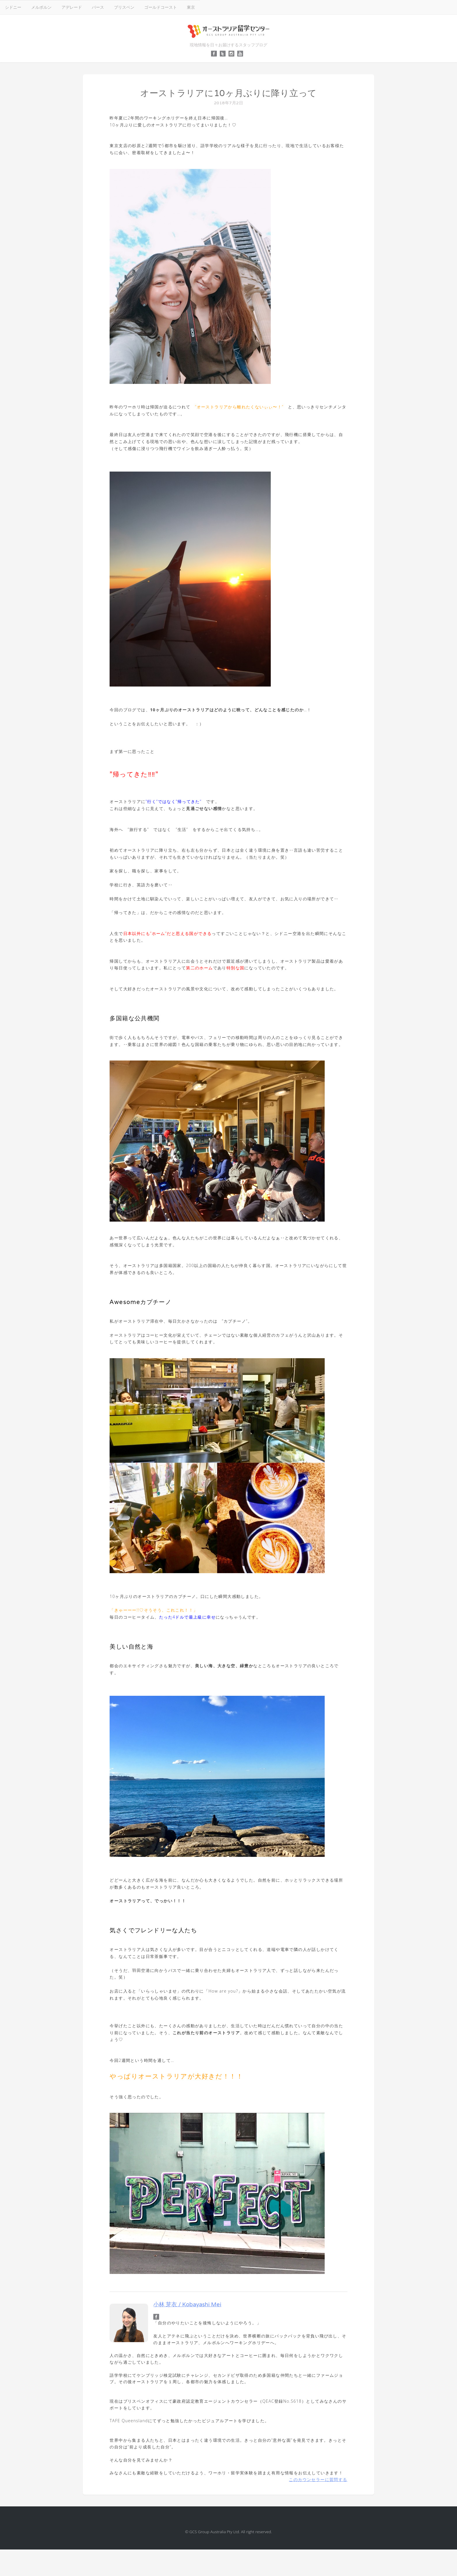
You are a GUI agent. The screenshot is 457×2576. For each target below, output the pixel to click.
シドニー (13, 7)
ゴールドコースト (160, 7)
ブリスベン (124, 7)
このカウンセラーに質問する (318, 2479)
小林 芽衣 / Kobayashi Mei (187, 2304)
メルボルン (41, 7)
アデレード (71, 7)
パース (98, 7)
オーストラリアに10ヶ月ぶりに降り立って (228, 93)
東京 (191, 7)
